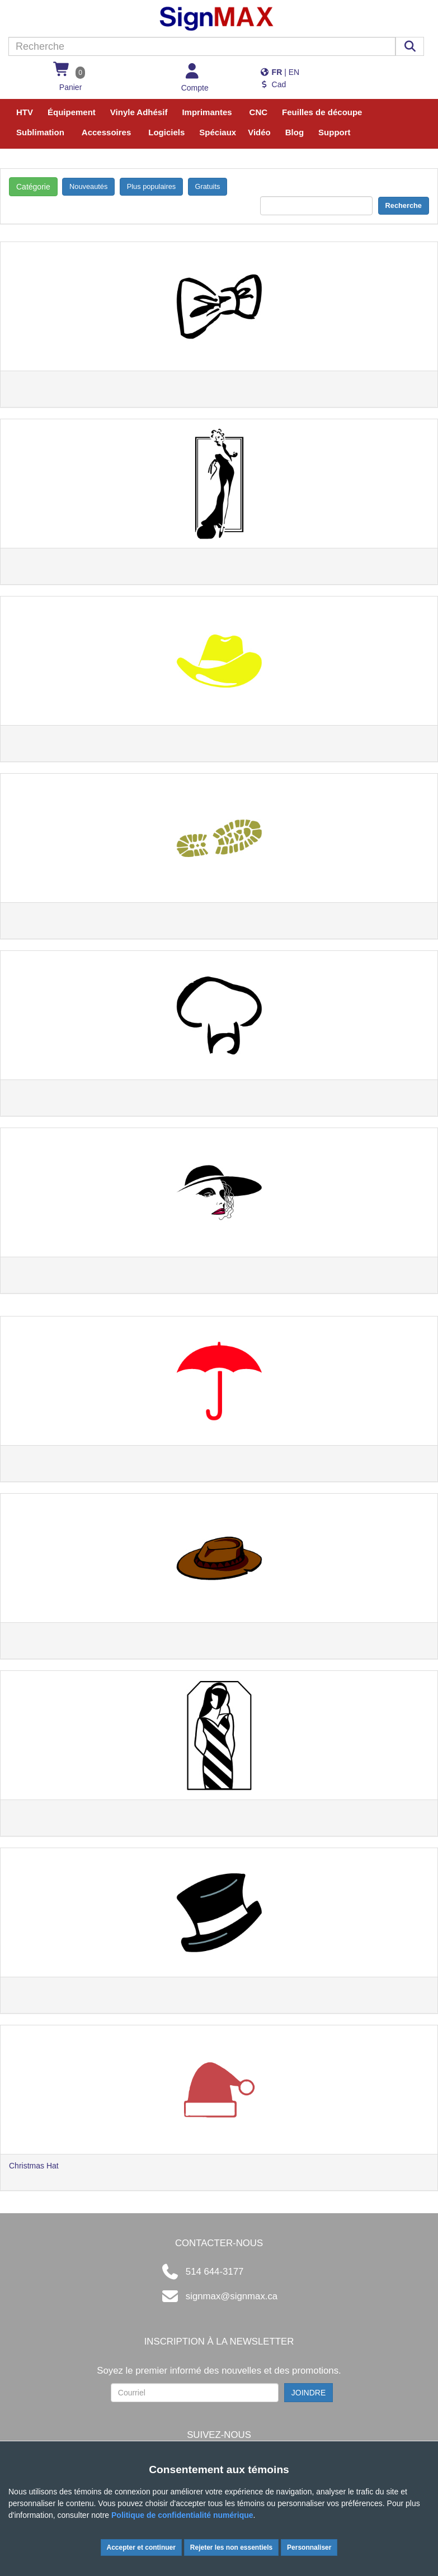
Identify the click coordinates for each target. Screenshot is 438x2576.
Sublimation (40, 132)
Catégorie (33, 186)
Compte (195, 87)
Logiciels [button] (166, 132)
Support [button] (334, 132)
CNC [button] (258, 112)
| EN (279, 72)
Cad (273, 84)
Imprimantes (207, 112)
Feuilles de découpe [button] (322, 112)
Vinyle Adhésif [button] (139, 112)
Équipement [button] (72, 112)
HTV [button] (24, 112)
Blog (294, 132)
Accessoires (106, 132)
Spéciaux (217, 132)
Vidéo (259, 132)
